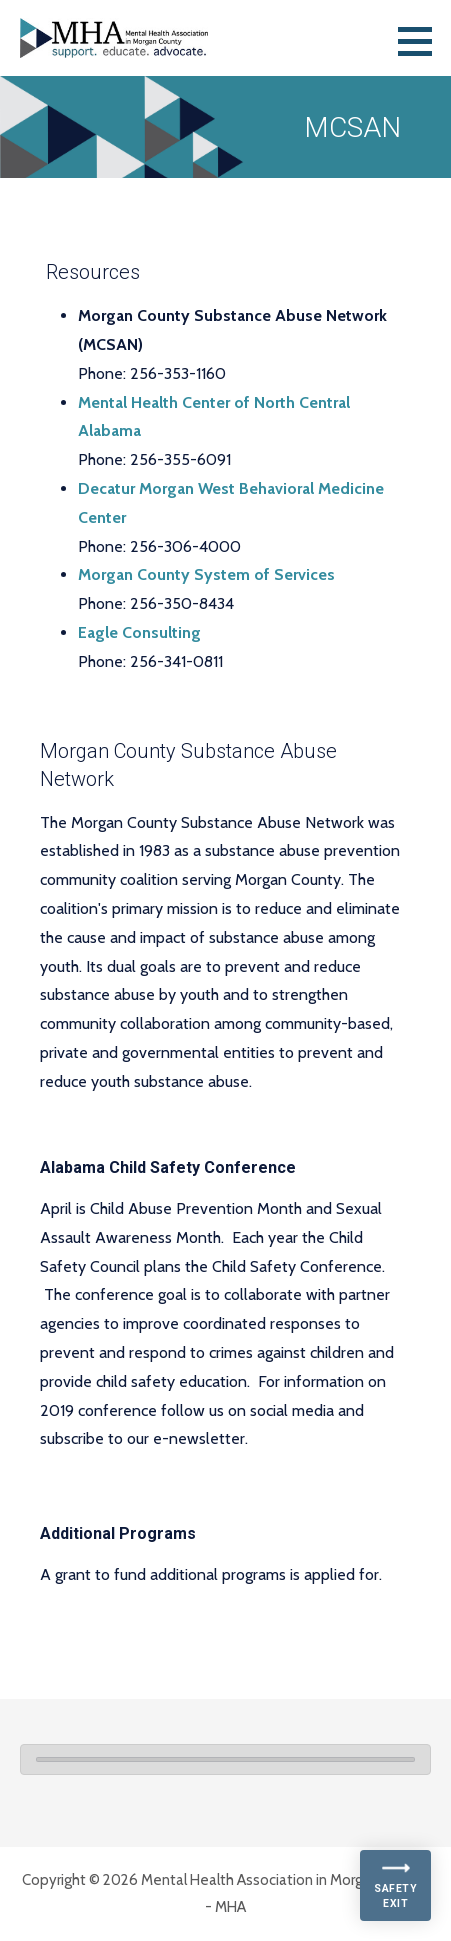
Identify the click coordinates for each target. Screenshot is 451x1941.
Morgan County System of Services (206, 574)
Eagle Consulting (139, 632)
